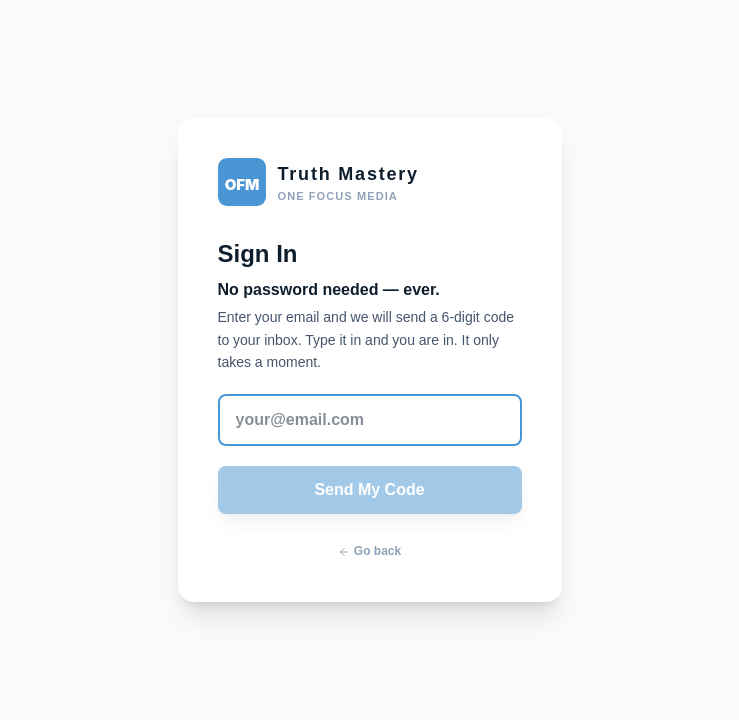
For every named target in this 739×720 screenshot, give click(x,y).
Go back (369, 551)
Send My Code (369, 489)
